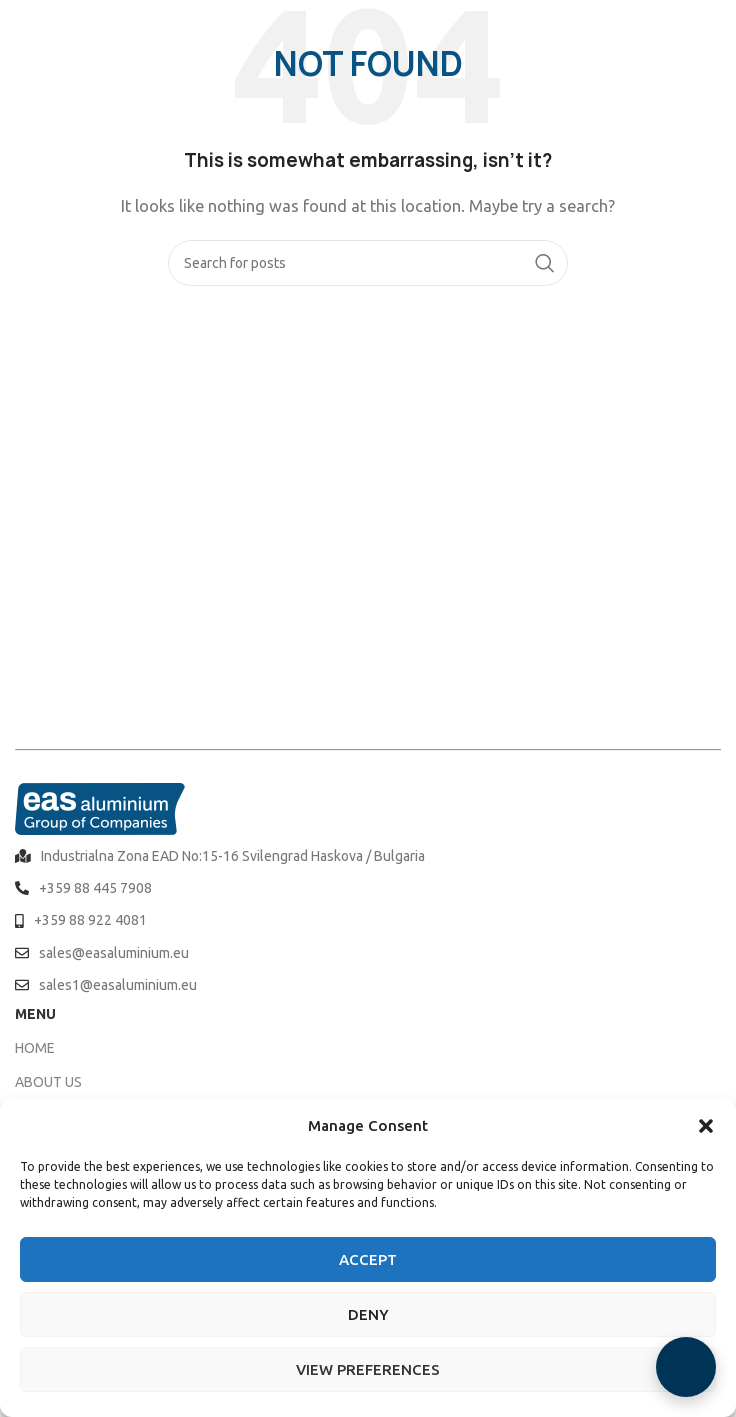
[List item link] (368, 856)
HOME (35, 1048)
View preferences (368, 1369)
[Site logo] (70, 28)
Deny (368, 1314)
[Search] (368, 263)
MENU (35, 1014)
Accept (368, 1259)
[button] (706, 1126)
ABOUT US (48, 1082)
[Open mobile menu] (711, 30)
